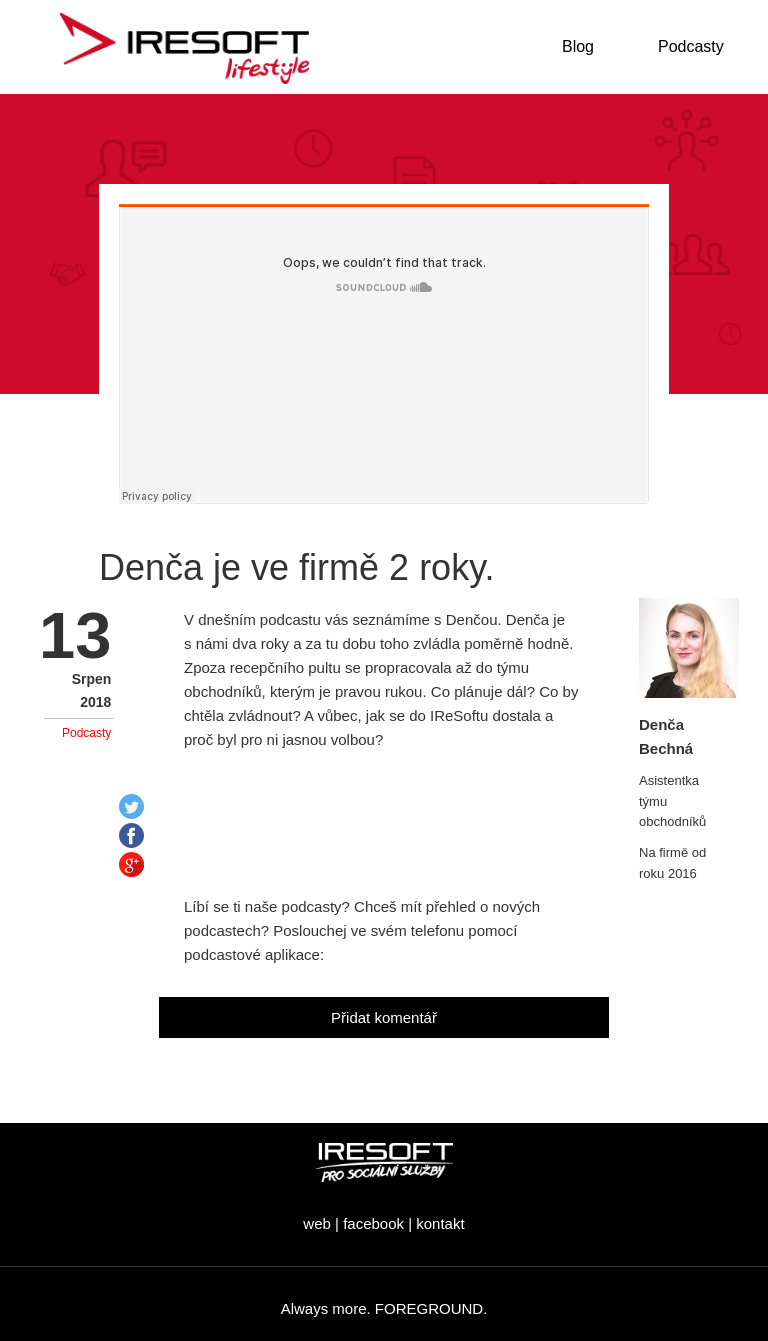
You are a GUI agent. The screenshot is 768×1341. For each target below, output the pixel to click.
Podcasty (86, 733)
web (317, 1223)
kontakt (440, 1223)
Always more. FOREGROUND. (384, 1308)
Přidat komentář (384, 1017)
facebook (373, 1223)
